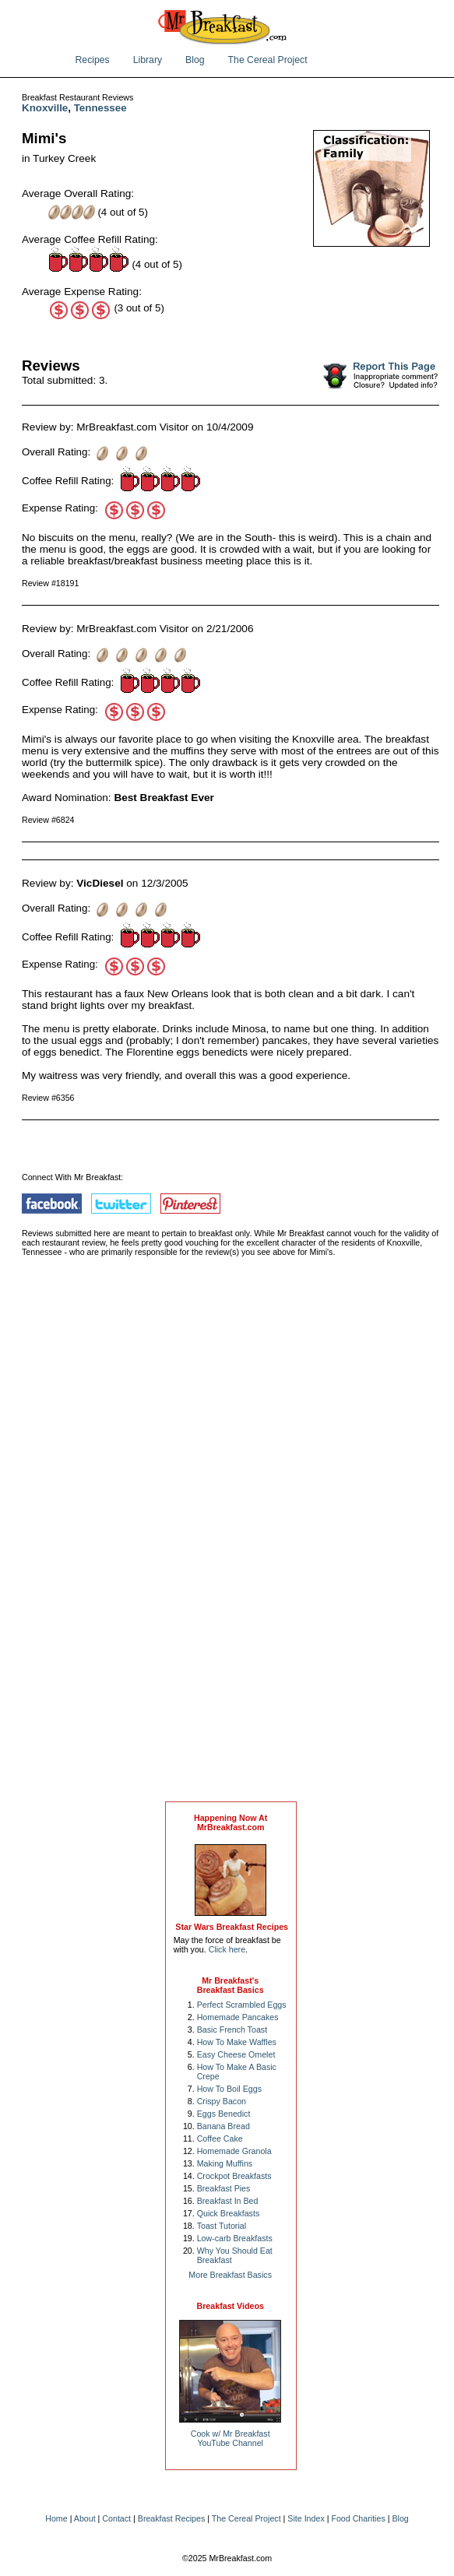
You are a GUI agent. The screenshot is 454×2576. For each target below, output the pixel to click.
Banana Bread (223, 2126)
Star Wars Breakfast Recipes (231, 1926)
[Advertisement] (230, 1544)
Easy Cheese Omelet (236, 2054)
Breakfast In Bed (228, 2200)
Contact (116, 2518)
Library (147, 59)
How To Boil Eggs (229, 2088)
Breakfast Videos (230, 2306)
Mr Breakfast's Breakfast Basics (230, 1985)
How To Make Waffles (236, 2042)
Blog (195, 59)
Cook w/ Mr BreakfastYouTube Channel (230, 2438)
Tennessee (100, 108)
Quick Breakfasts (228, 2213)
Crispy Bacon (221, 2101)
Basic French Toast (232, 2029)
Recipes (93, 59)
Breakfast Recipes (171, 2518)
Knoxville (45, 108)
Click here (227, 1949)
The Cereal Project (268, 59)
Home (56, 2518)
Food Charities (358, 2518)
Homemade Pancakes (238, 2017)
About (85, 2518)
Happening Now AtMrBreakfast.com (230, 1822)
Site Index (305, 2518)
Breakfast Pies (224, 2188)
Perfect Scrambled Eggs (242, 2004)
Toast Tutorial (221, 2225)
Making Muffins (224, 2163)
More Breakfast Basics (230, 2274)
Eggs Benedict (224, 2113)
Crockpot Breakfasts (234, 2176)
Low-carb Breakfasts (235, 2238)
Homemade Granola (234, 2151)
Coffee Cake (220, 2138)
